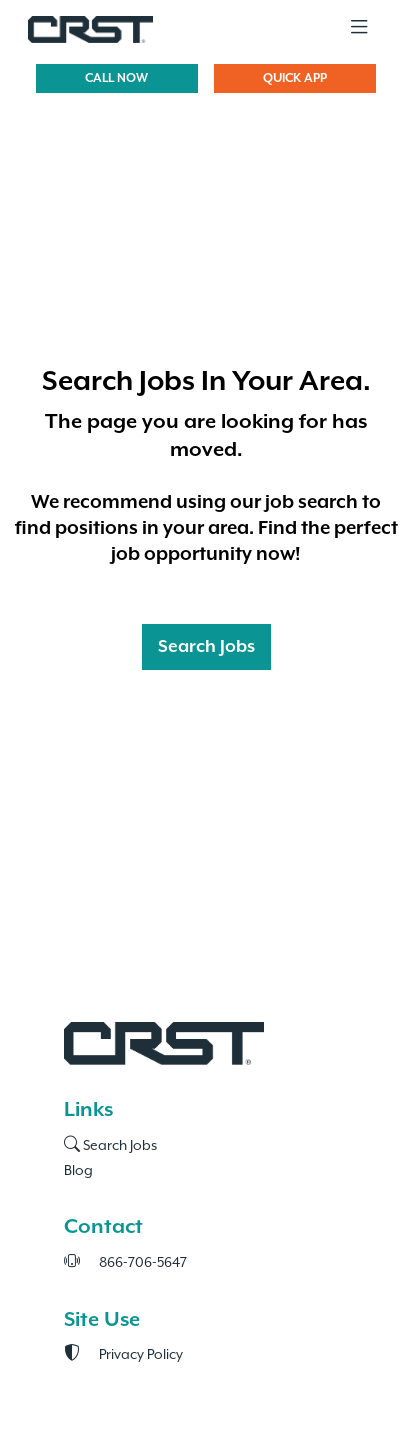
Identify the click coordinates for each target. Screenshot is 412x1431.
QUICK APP (295, 78)
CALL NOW (116, 78)
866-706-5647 (125, 1262)
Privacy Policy (123, 1354)
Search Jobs (206, 647)
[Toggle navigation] (359, 28)
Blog (78, 1170)
